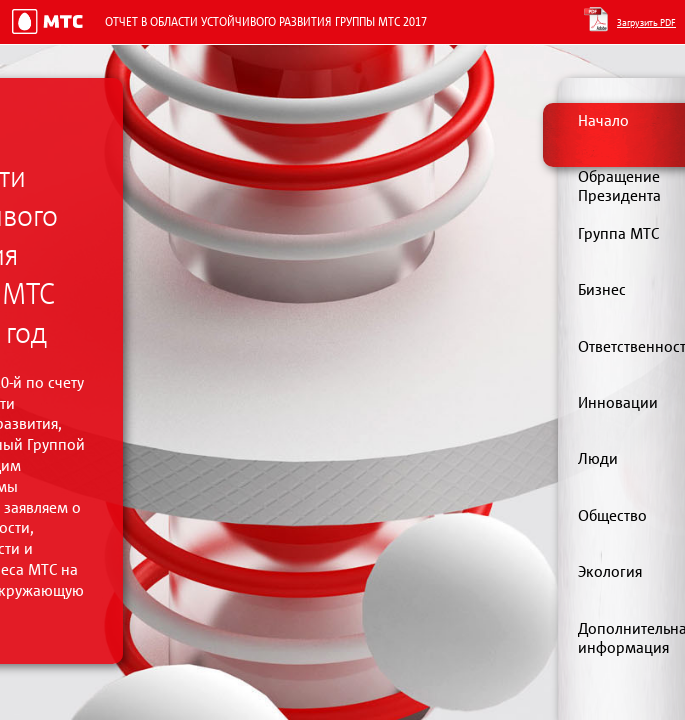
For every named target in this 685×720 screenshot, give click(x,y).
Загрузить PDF (646, 22)
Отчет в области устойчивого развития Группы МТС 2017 (266, 21)
